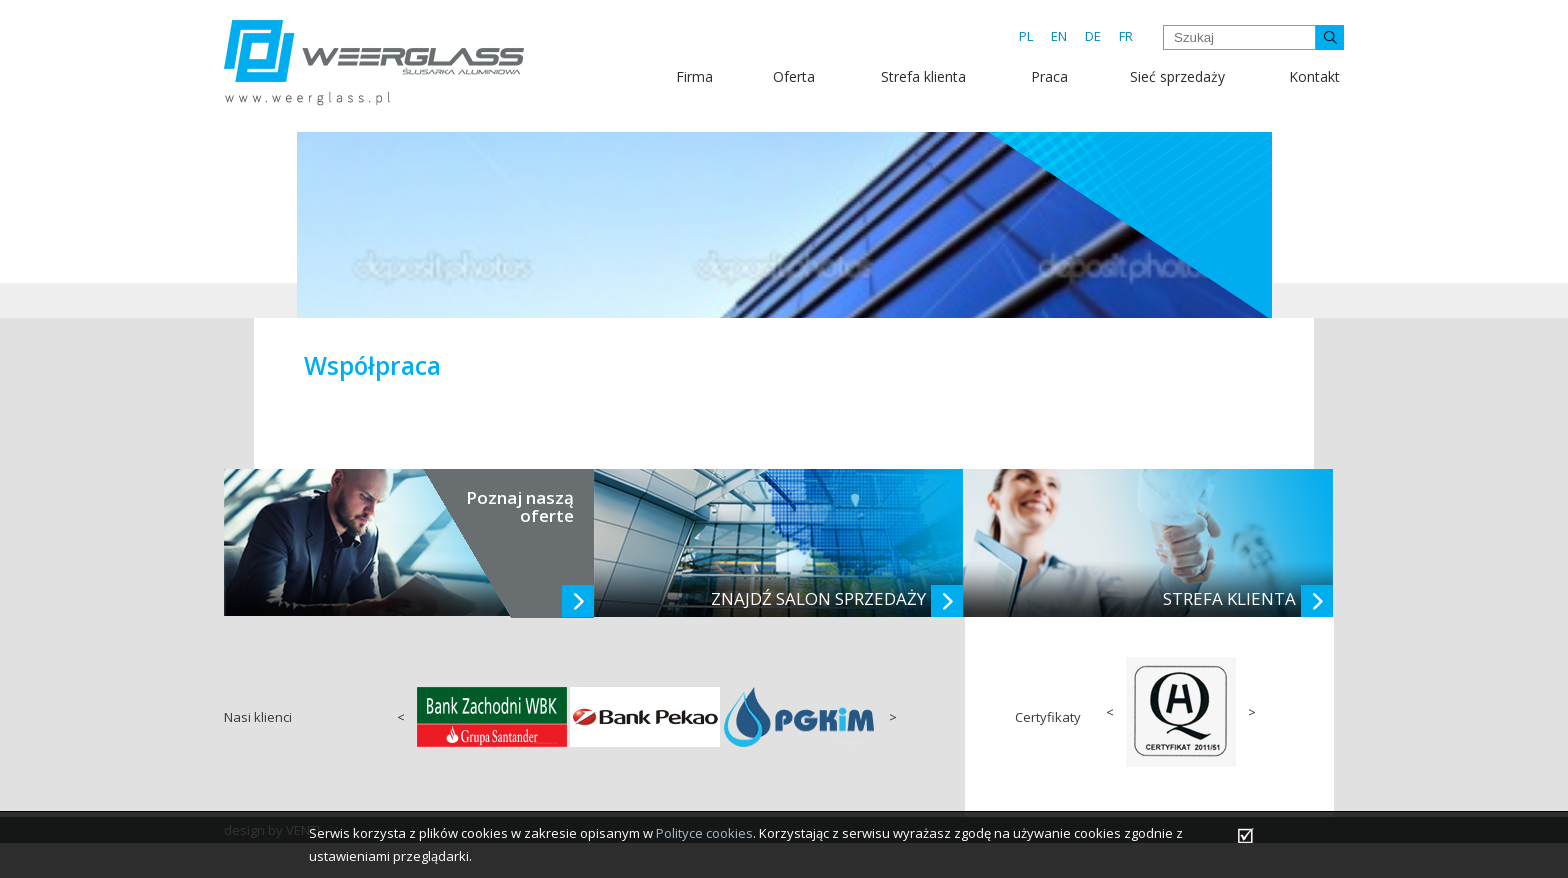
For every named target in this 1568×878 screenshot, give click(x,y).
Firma (694, 76)
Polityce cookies (704, 833)
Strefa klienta (923, 76)
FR (1126, 36)
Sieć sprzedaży (1177, 76)
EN (1059, 36)
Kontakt (1314, 76)
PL (1026, 36)
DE (1093, 36)
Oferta (794, 76)
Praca (1049, 76)
